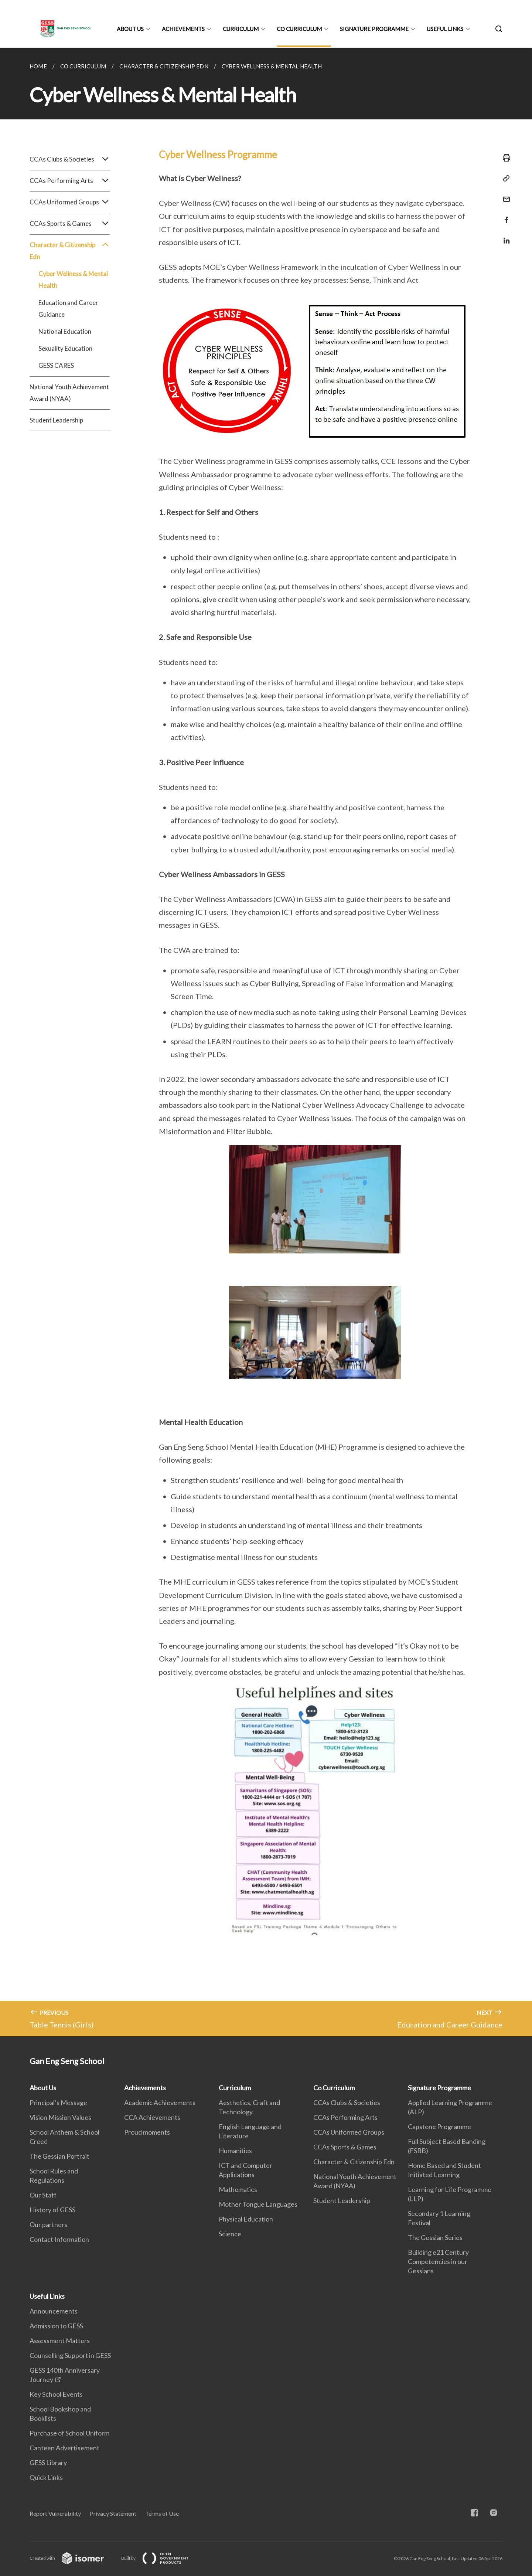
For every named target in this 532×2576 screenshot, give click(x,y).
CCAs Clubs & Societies (70, 159)
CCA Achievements (152, 2117)
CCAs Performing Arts (70, 181)
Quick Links (46, 2477)
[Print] (504, 158)
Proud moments (147, 2132)
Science (230, 2234)
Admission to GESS (56, 2326)
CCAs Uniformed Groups (70, 202)
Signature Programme (374, 29)
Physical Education (246, 2219)
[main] (266, 1042)
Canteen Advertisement (64, 2448)
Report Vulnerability (55, 2513)
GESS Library (48, 2462)
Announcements (54, 2311)
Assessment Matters (60, 2340)
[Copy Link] (504, 178)
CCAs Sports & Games (70, 224)
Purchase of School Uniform (69, 2433)
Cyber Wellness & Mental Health (73, 279)
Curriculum (241, 29)
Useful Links (445, 29)
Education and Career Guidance (68, 308)
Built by (160, 2558)
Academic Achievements (159, 2102)
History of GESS (52, 2210)
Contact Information (59, 2239)
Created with (73, 2558)
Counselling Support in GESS (70, 2355)
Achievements (183, 29)
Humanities (235, 2150)
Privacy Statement (113, 2513)
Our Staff (43, 2195)
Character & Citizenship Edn (70, 251)
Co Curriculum (299, 29)
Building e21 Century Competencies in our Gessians (438, 2261)
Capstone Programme (439, 2126)
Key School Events (56, 2394)
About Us (130, 29)
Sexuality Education (65, 348)
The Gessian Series (435, 2237)
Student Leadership (56, 420)
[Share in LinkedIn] (504, 236)
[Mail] (504, 194)
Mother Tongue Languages (258, 2204)
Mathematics (238, 2189)
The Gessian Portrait (59, 2156)
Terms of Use (162, 2513)
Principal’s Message (58, 2102)
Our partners (48, 2224)
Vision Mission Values (60, 2117)
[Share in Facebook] (504, 215)
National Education (64, 331)
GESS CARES (56, 365)
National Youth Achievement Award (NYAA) (69, 393)
